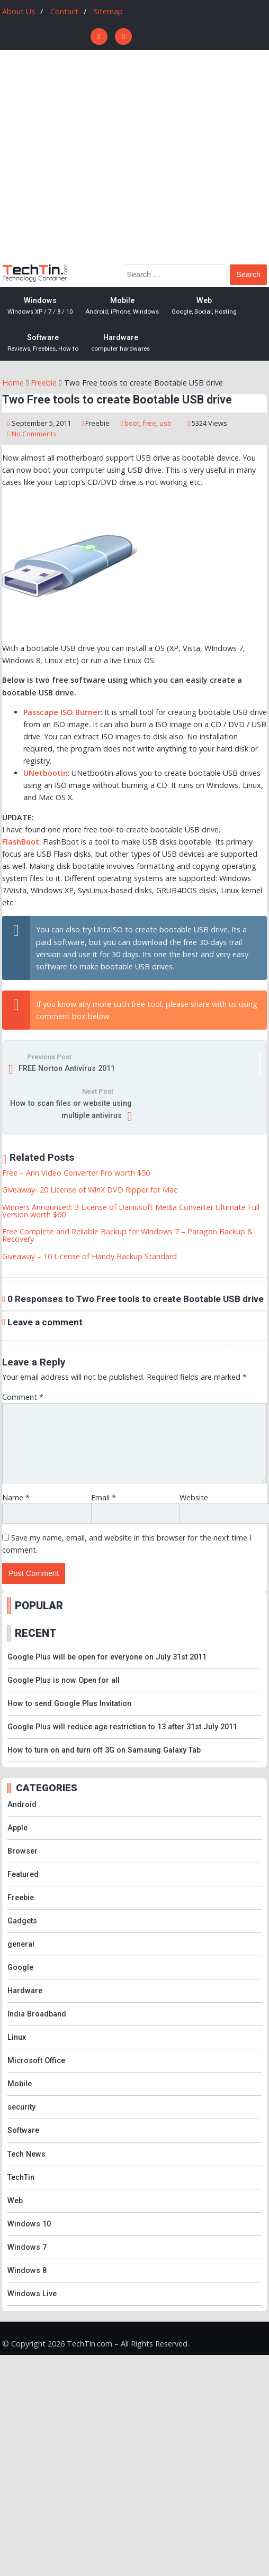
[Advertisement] (101, 156)
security (21, 2107)
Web (204, 306)
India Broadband (36, 2014)
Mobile (122, 306)
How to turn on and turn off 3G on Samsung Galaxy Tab (104, 1750)
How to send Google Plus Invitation (69, 1703)
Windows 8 (27, 2270)
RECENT (36, 1633)
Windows (40, 306)
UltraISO (108, 929)
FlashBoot (20, 842)
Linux (16, 2037)
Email (103, 1497)
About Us (18, 11)
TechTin (20, 2177)
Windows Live (32, 2293)
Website (194, 1497)
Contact (64, 11)
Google (20, 1967)
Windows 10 (29, 2224)
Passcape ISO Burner (62, 712)
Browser (22, 1851)
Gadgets (22, 1921)
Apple (17, 1827)
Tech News (26, 2154)
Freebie (97, 423)
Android (22, 1804)
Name (16, 1497)
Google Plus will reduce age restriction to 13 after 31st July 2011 (122, 1726)
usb (165, 423)
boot (131, 423)
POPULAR (39, 1605)
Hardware (120, 343)
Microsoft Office (36, 2060)
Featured (23, 1874)
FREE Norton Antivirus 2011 (67, 1068)
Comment (22, 1397)
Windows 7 (27, 2247)
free (149, 423)
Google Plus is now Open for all (63, 1680)
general (20, 1944)
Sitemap (108, 11)
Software (42, 343)
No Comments (34, 433)
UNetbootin (45, 773)
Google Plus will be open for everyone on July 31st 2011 (107, 1657)
